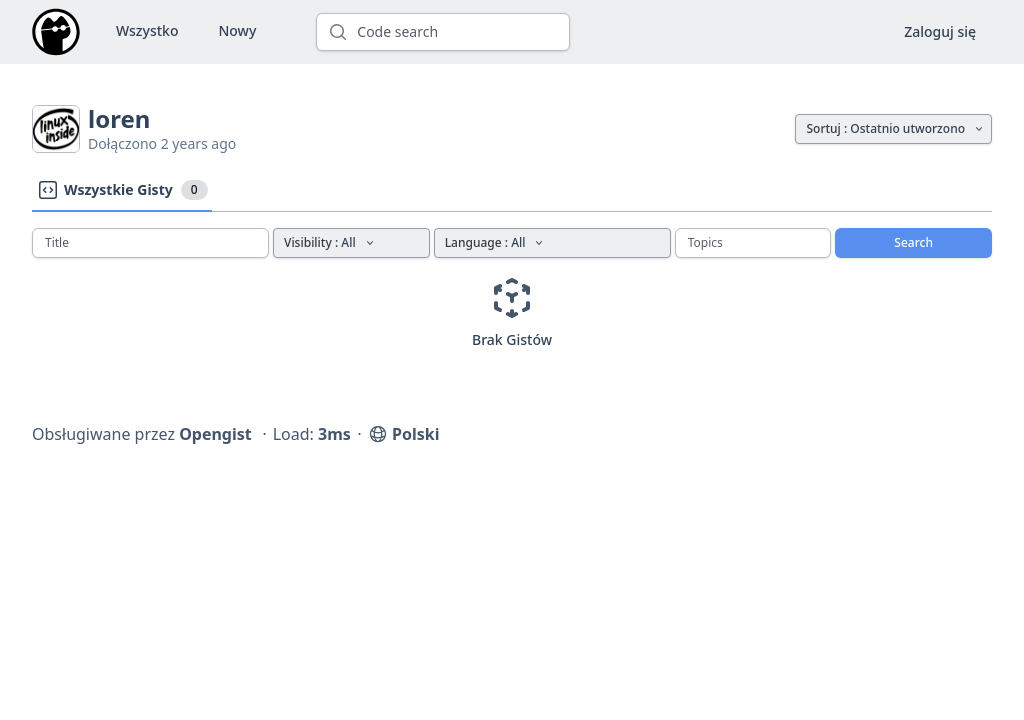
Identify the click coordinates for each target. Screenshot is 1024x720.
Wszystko (147, 30)
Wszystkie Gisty (122, 190)
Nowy (237, 30)
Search (913, 242)
